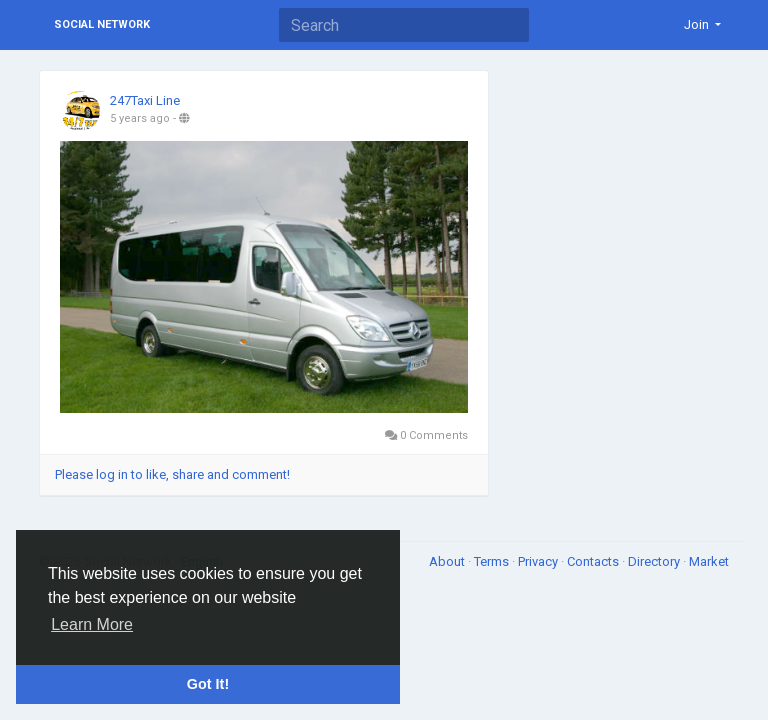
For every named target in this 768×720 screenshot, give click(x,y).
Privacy (539, 561)
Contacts (594, 561)
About (448, 561)
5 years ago (140, 118)
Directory (655, 561)
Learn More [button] (92, 624)
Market (709, 561)
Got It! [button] (208, 684)
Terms (493, 561)
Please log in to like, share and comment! (172, 474)
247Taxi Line (145, 100)
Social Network (102, 24)
